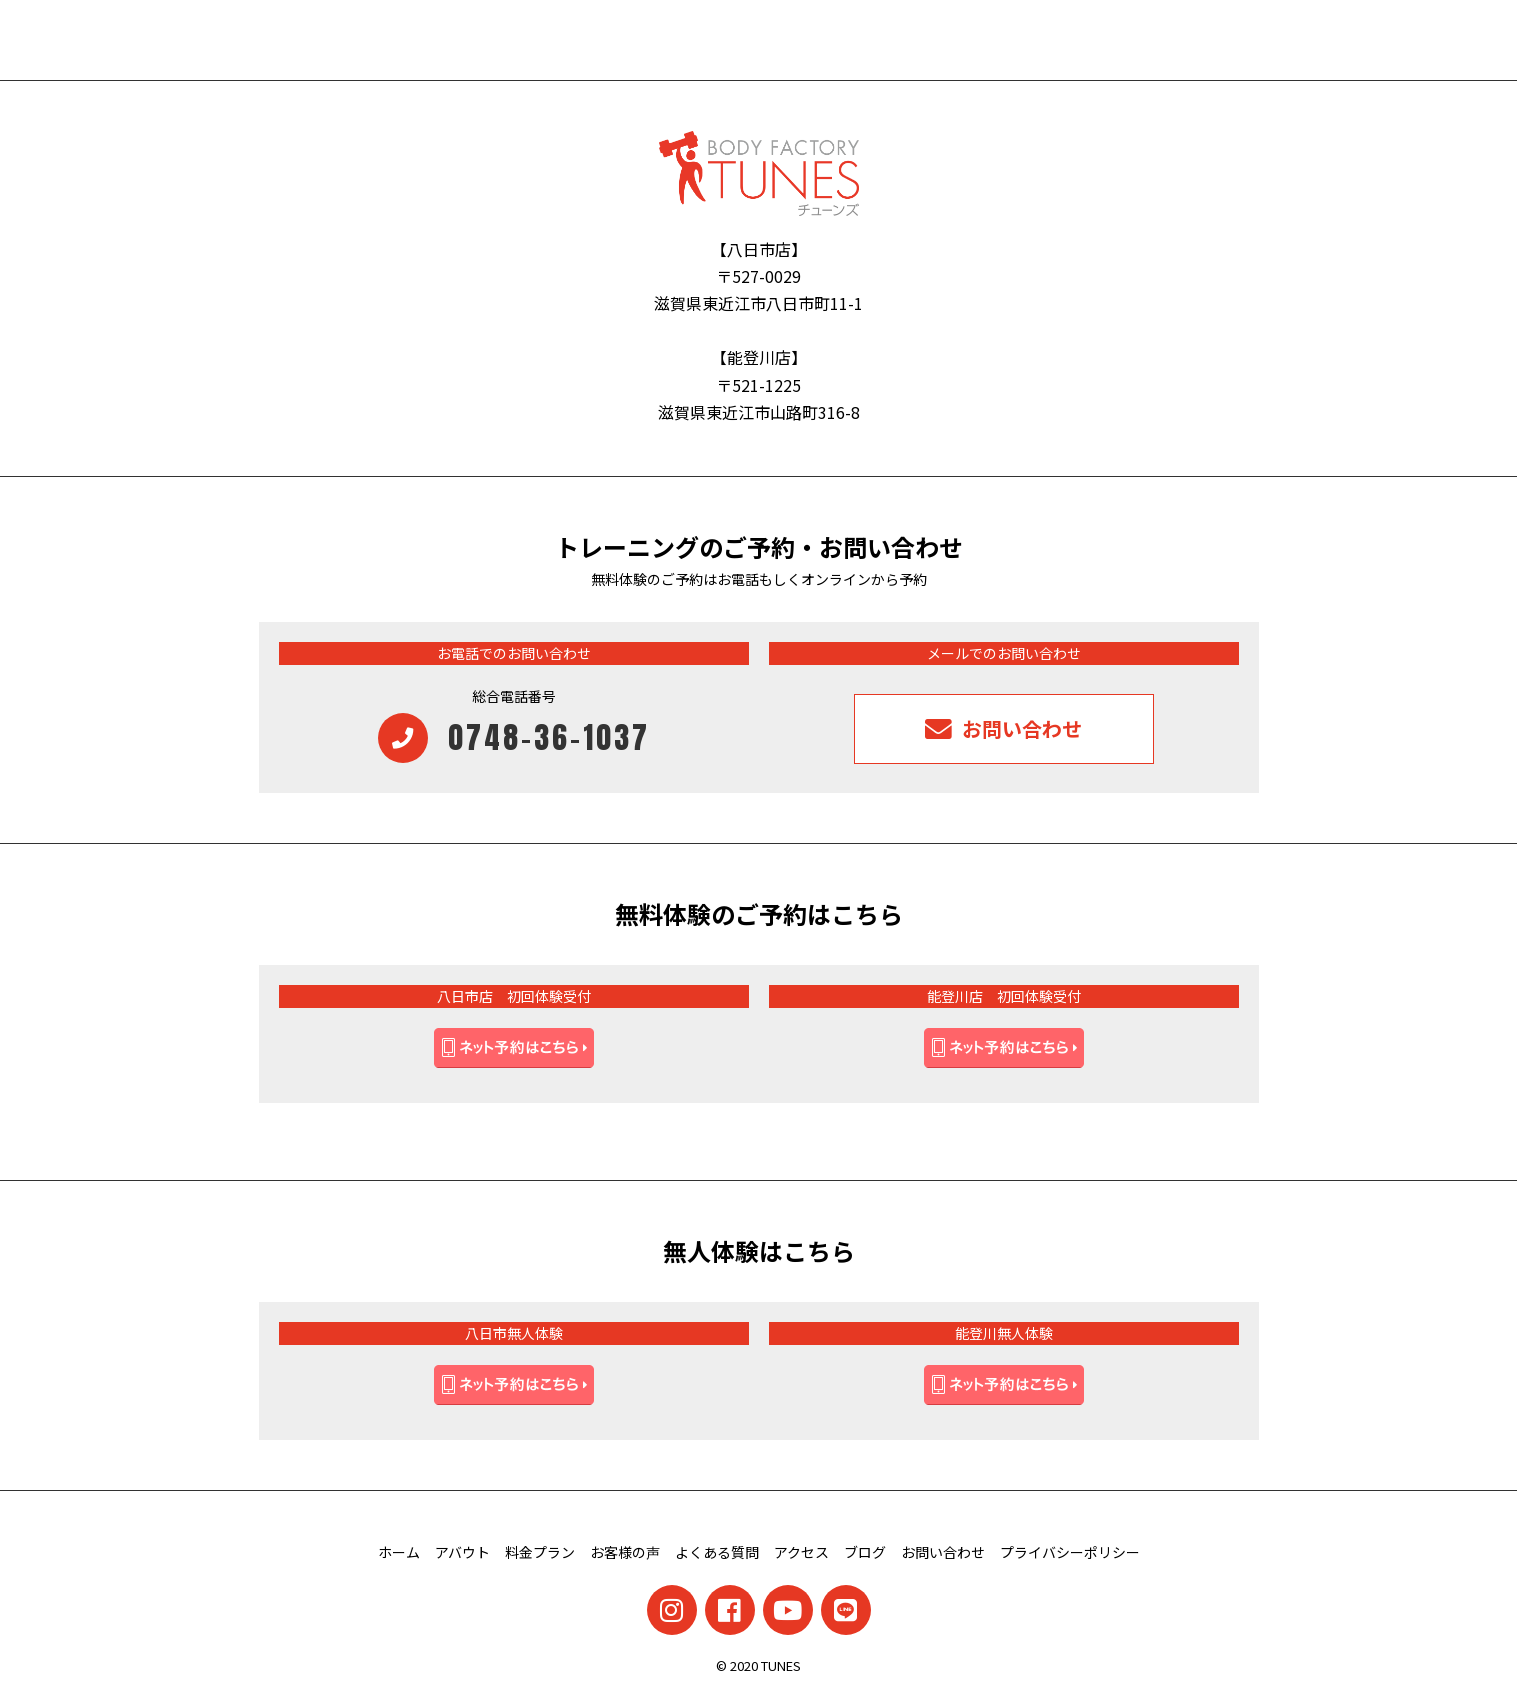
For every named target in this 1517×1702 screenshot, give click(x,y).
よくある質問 (717, 1552)
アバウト (462, 1552)
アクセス (801, 1552)
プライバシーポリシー (1070, 1552)
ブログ (865, 1552)
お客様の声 (625, 1552)
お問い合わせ (943, 1552)
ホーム (399, 1552)
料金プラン (540, 1552)
